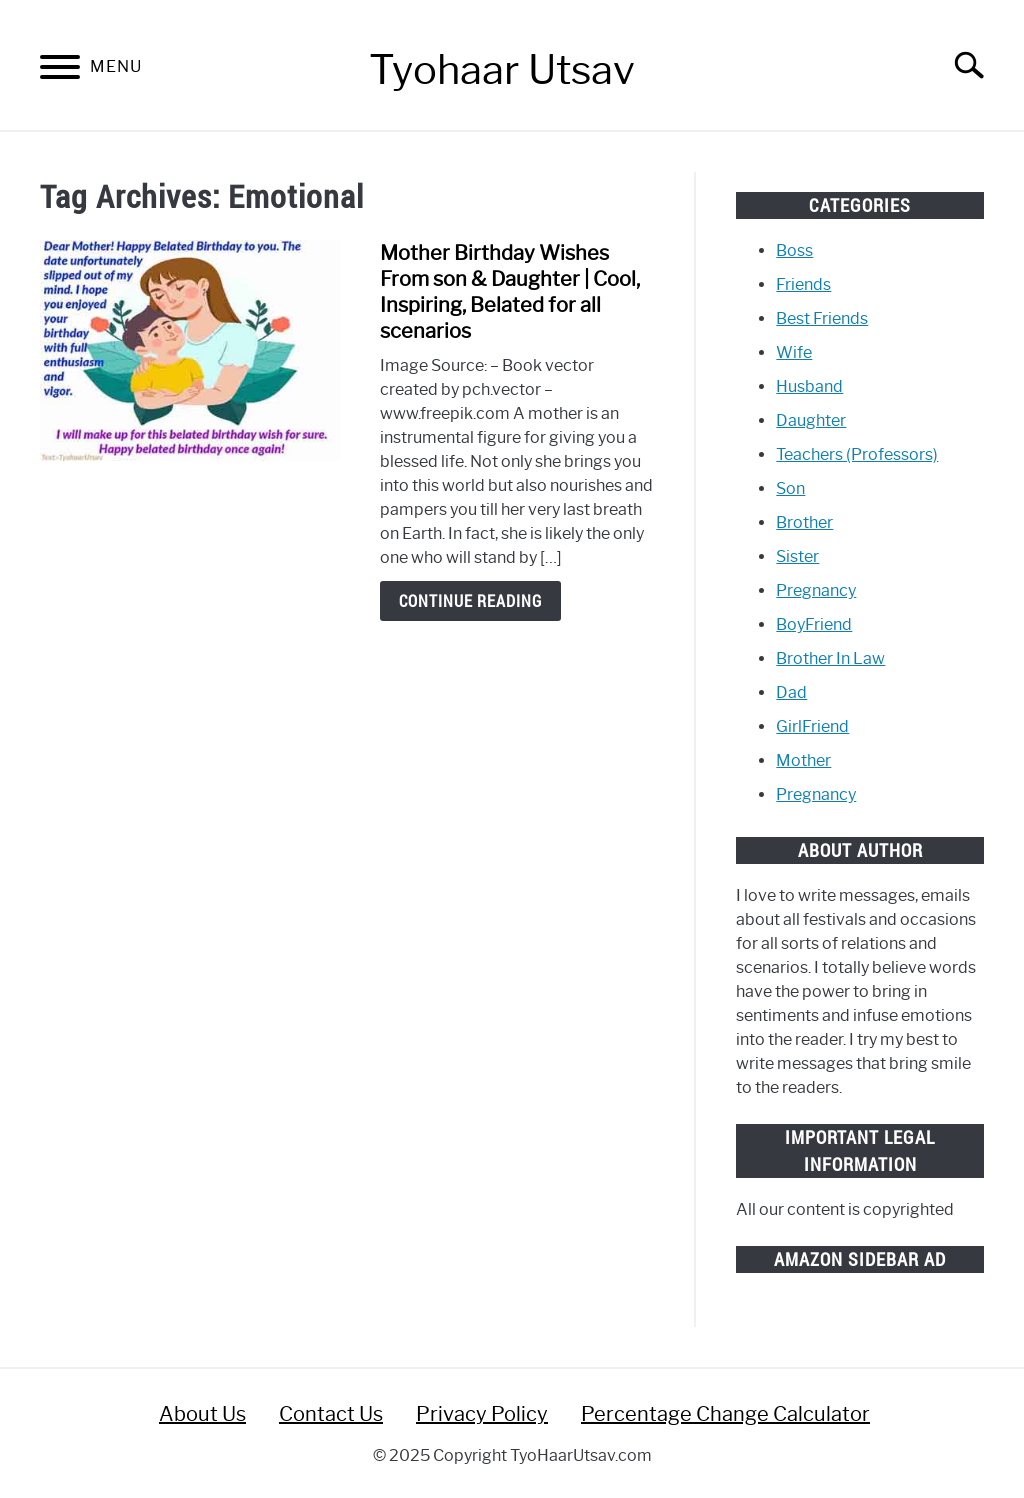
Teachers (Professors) (857, 454)
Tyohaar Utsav (502, 69)
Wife (794, 352)
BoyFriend (814, 624)
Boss (794, 250)
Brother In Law (830, 658)
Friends (803, 284)
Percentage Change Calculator (725, 1414)
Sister (797, 556)
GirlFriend (812, 726)
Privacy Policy (482, 1414)
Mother (803, 760)
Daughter (811, 420)
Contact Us (331, 1414)
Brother (804, 522)
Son (790, 488)
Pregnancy (816, 590)
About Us (202, 1414)
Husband (809, 386)
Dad (791, 692)
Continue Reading (470, 601)
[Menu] (60, 70)
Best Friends (822, 318)
